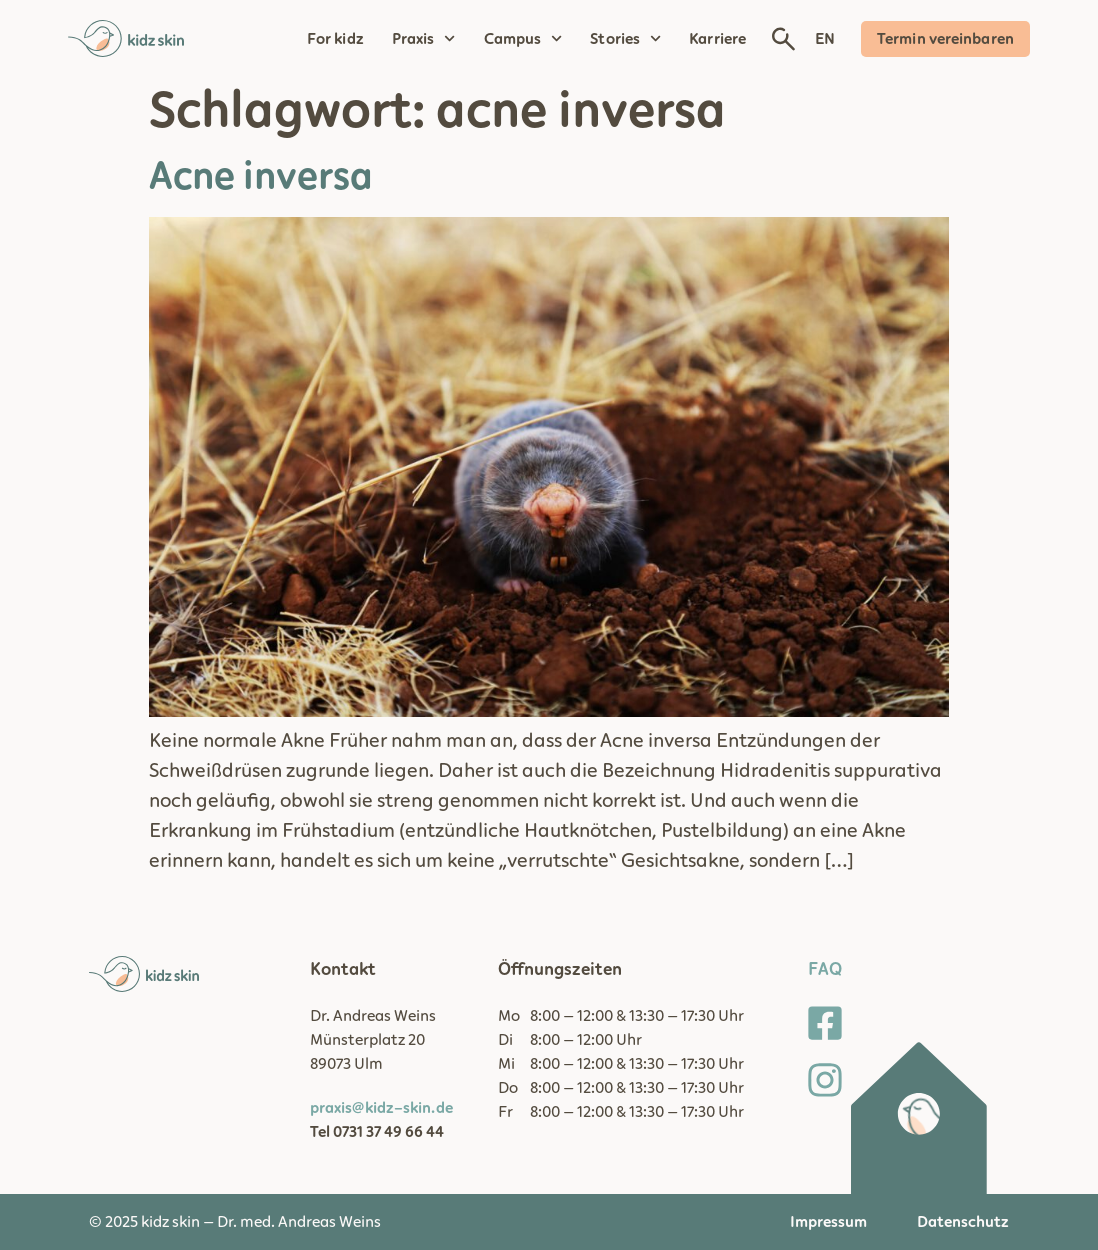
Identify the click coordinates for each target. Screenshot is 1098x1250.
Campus (523, 39)
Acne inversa (261, 177)
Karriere (717, 39)
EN (825, 39)
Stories (625, 39)
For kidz (335, 39)
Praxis (424, 39)
